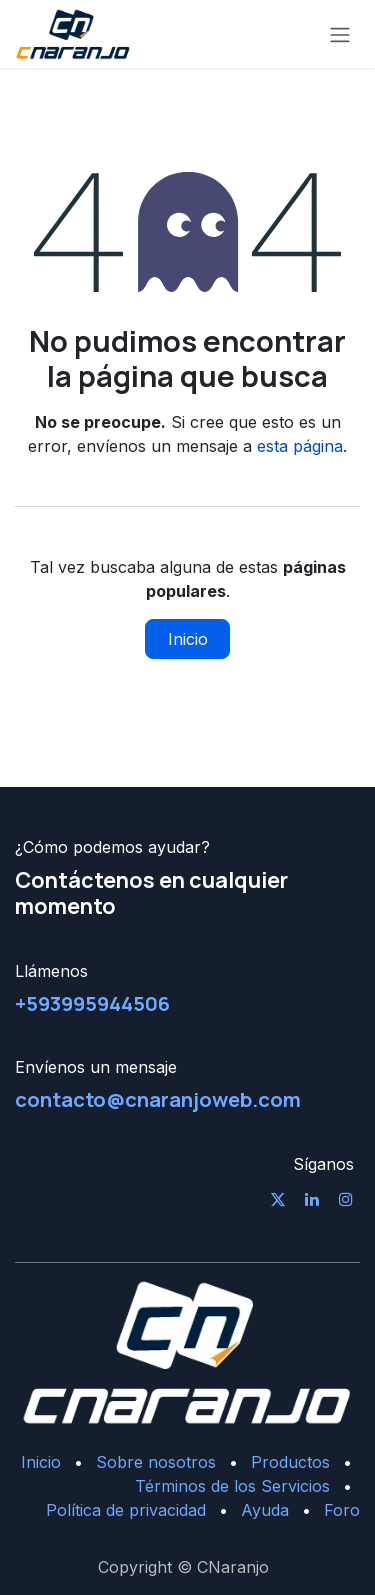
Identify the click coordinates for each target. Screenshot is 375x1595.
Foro (342, 1510)
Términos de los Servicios (232, 1486)
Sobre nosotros (156, 1462)
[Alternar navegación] (340, 34)
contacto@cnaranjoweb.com (158, 1099)
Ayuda (265, 1510)
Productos (290, 1462)
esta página (300, 446)
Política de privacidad (126, 1510)
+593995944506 (92, 1003)
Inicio (188, 639)
